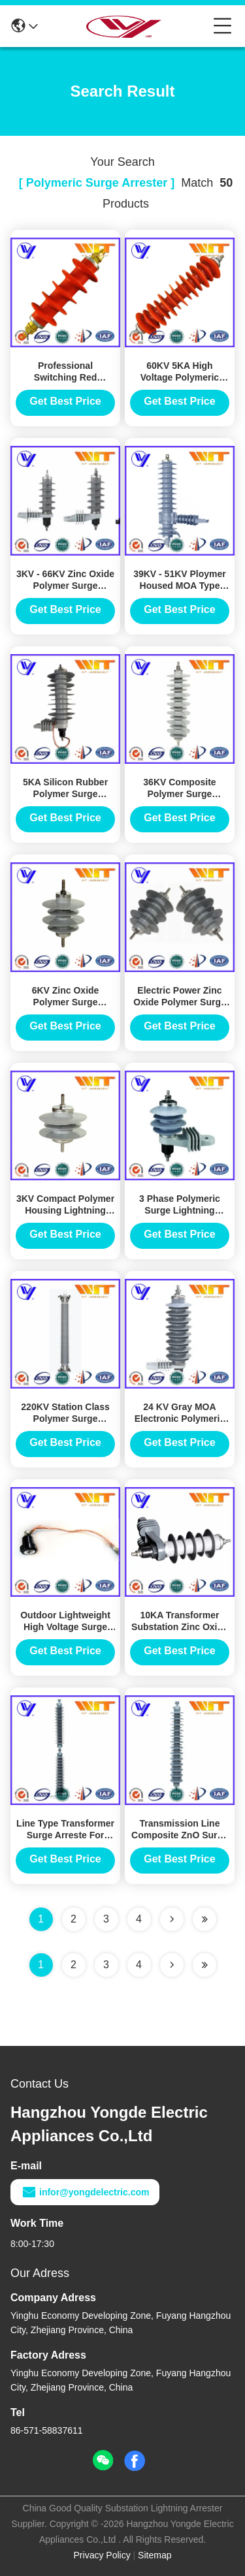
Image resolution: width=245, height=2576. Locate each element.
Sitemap (154, 2555)
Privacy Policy (102, 2555)
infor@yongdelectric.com (85, 2192)
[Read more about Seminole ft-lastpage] (204, 1965)
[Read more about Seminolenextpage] (172, 1965)
